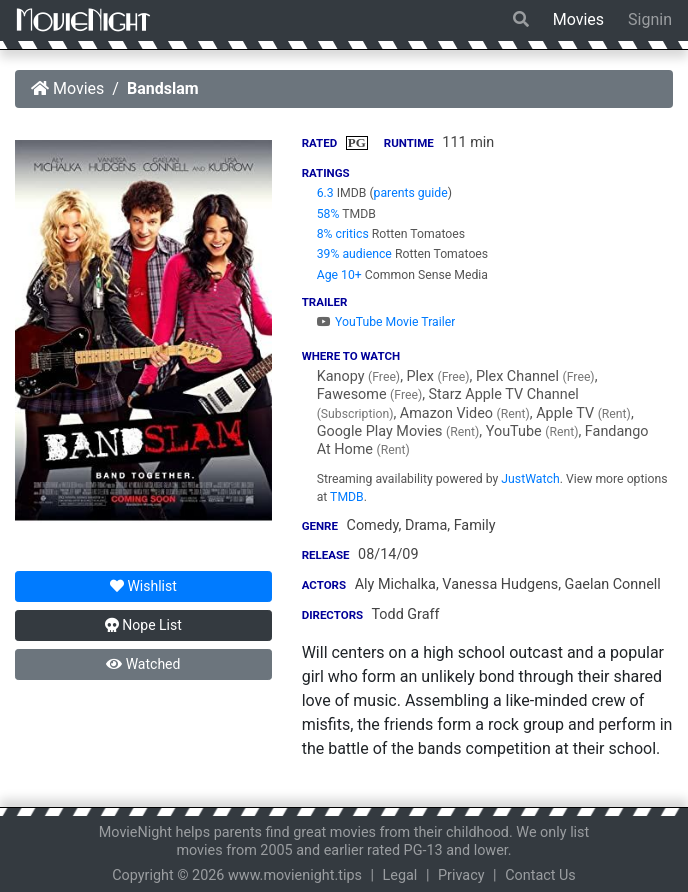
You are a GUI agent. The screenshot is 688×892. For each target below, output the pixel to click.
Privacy (461, 875)
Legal (400, 875)
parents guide (411, 193)
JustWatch (530, 479)
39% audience (354, 254)
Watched (143, 664)
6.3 (325, 193)
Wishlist (143, 586)
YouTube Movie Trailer (386, 322)
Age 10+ (339, 275)
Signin (650, 19)
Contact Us (540, 875)
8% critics (343, 234)
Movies (578, 19)
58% (328, 214)
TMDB (347, 497)
